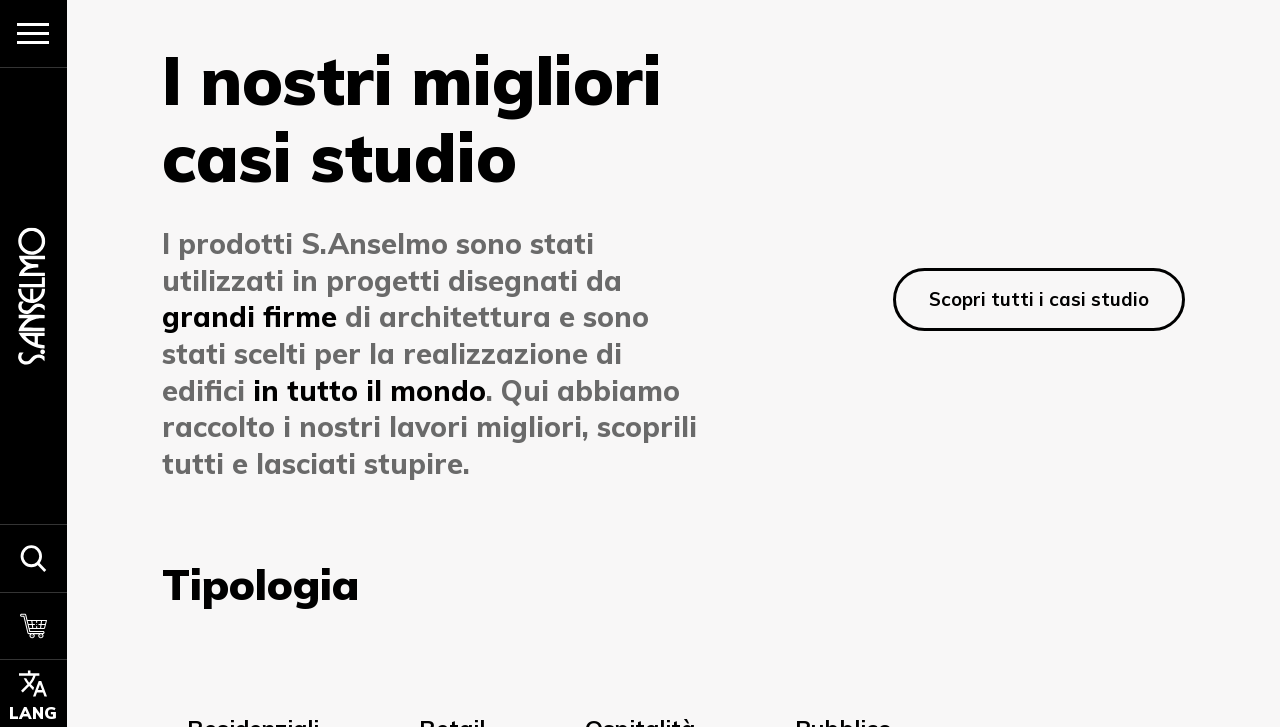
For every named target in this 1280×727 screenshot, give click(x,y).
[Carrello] (33, 626)
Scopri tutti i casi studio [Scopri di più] (1039, 299)
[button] (33, 558)
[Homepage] (33, 295)
